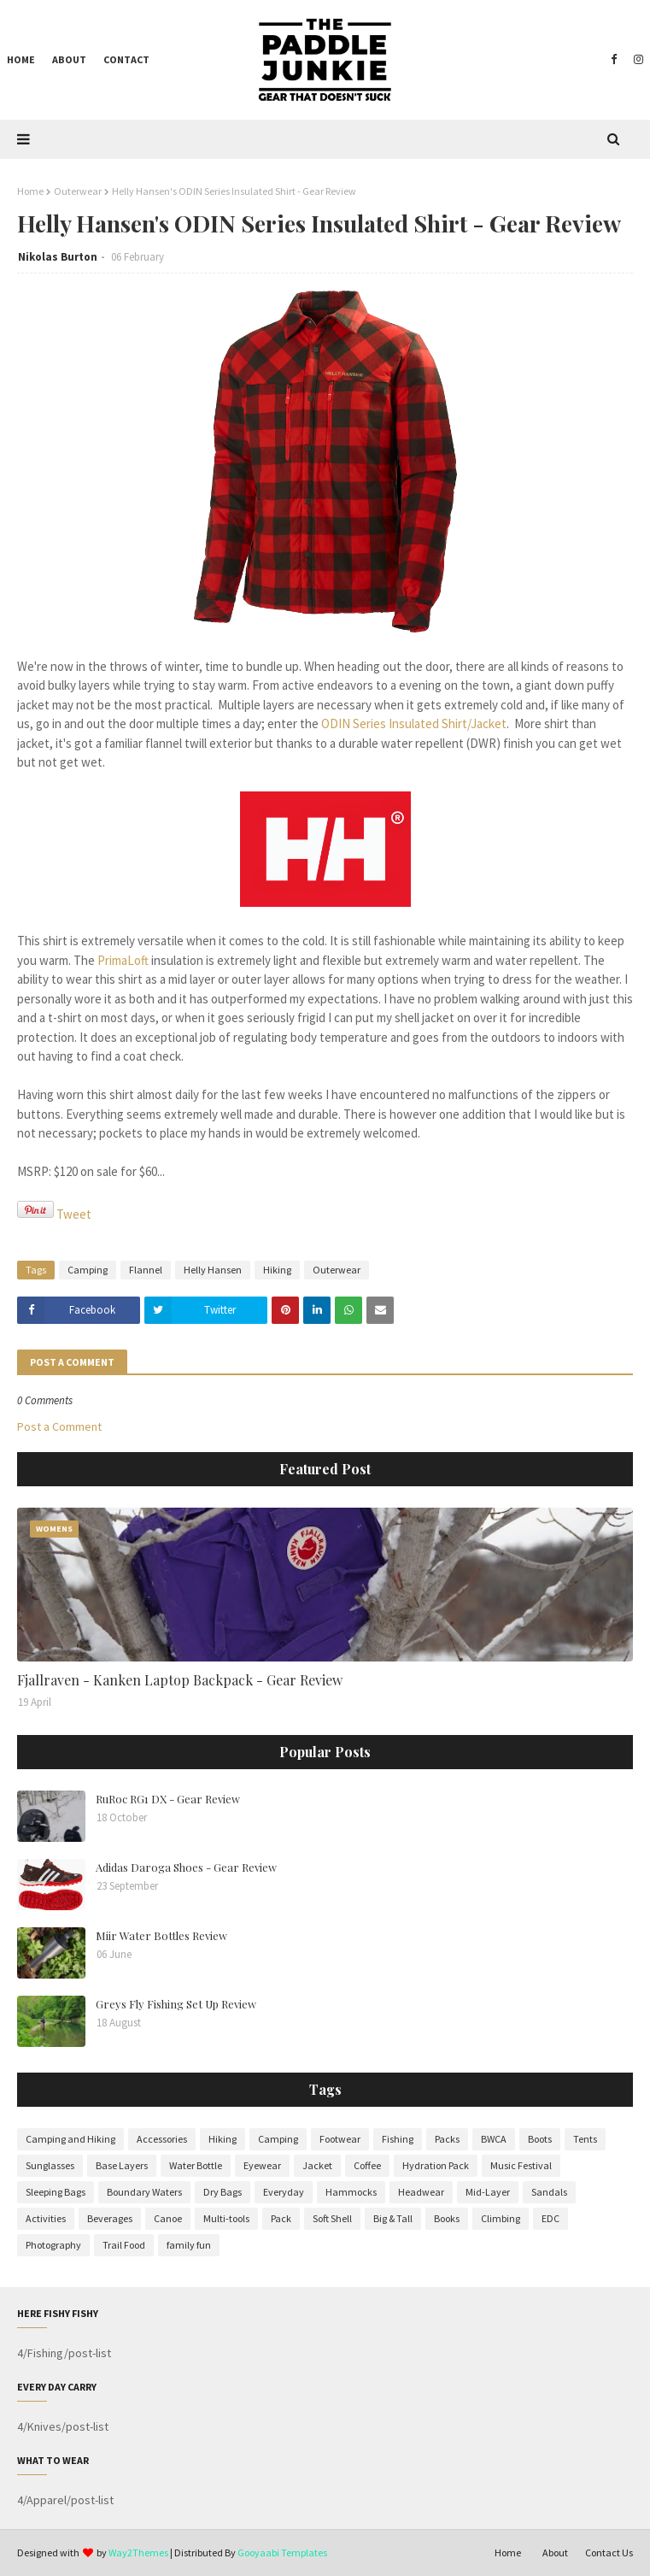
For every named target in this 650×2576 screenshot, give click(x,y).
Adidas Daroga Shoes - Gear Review (186, 1867)
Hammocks (351, 2191)
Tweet (73, 1214)
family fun (189, 2244)
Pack (281, 2218)
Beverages (109, 2218)
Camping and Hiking (70, 2138)
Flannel (145, 1269)
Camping (87, 1269)
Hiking (277, 1269)
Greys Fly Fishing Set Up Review (176, 2004)
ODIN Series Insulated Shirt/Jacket (414, 723)
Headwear (421, 2191)
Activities (46, 2218)
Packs (447, 2138)
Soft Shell (332, 2218)
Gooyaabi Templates (282, 2552)
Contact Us (609, 2552)
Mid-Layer (488, 2191)
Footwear (339, 2138)
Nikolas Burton (57, 257)
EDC (550, 2218)
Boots (540, 2138)
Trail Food (123, 2244)
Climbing (500, 2218)
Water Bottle (195, 2165)
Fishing (397, 2138)
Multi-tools (226, 2218)
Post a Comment (59, 1426)
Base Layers (122, 2165)
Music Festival (521, 2165)
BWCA (494, 2138)
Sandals (549, 2191)
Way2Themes (138, 2552)
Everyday (283, 2191)
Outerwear (78, 191)
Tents (585, 2138)
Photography (53, 2244)
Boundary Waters (144, 2191)
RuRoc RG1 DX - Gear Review (168, 1798)
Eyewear (262, 2165)
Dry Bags (222, 2191)
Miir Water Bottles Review (161, 1935)
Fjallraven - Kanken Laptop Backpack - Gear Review (180, 1680)
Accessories (162, 2138)
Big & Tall (393, 2218)
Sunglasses (50, 2165)
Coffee (367, 2165)
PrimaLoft (123, 960)
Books (447, 2218)
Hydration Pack (435, 2165)
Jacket (317, 2165)
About (555, 2552)
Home (30, 191)
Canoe (168, 2218)
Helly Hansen (213, 1269)
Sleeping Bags (55, 2191)
